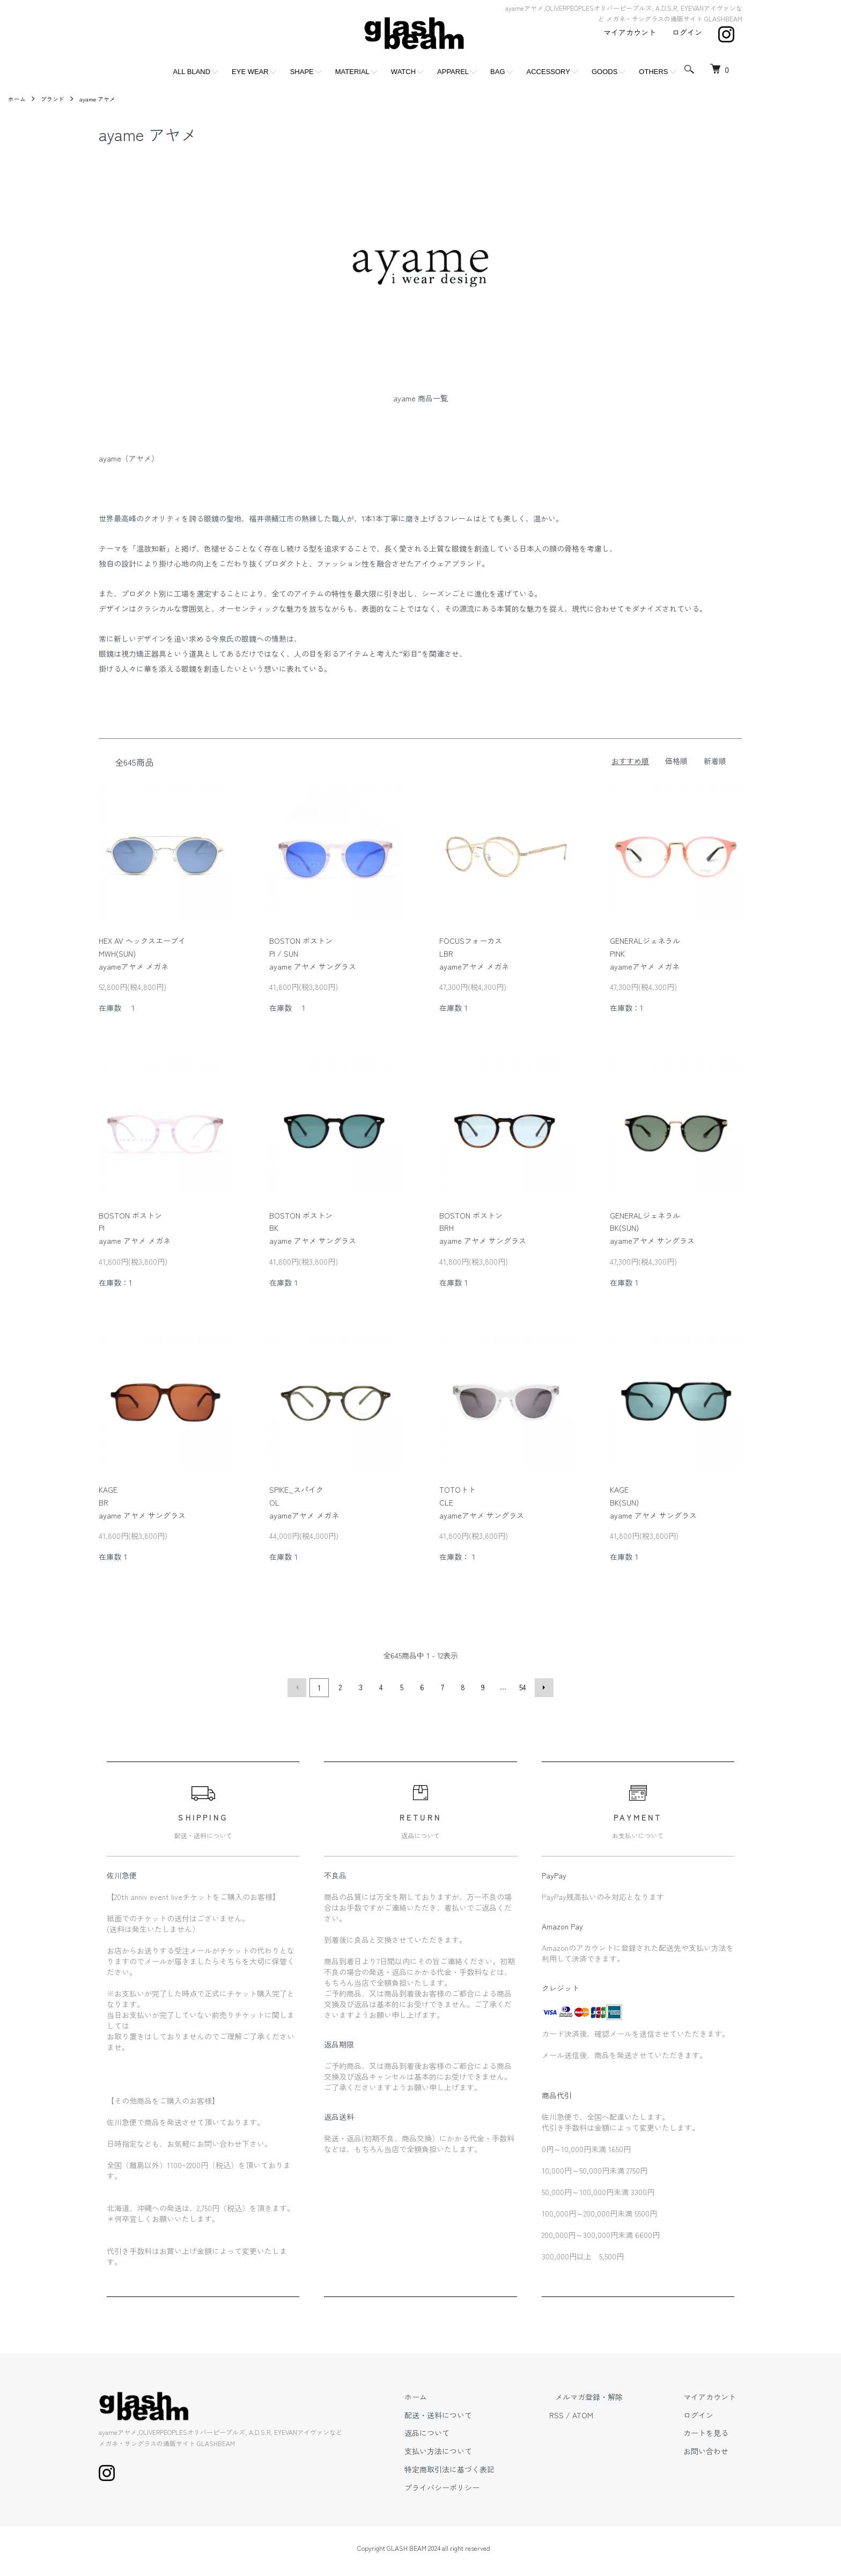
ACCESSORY (548, 72)
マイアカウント (629, 32)
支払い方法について (469, 2449)
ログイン (687, 32)
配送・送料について (469, 2413)
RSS (581, 2413)
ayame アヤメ (103, 98)
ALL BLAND (191, 72)
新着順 (715, 760)
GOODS (604, 72)
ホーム (17, 98)
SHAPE (302, 72)
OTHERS (653, 72)
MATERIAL (352, 72)
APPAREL (453, 72)
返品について (458, 2431)
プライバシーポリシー (473, 2485)
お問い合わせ (712, 2449)
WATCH (403, 72)
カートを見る (712, 2431)
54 (522, 1687)
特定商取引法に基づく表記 (481, 2467)
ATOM (607, 2413)
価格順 (676, 760)
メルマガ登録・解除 (607, 2395)
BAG (497, 72)
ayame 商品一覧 (420, 398)
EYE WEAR (250, 72)
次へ (542, 1687)
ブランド (55, 98)
